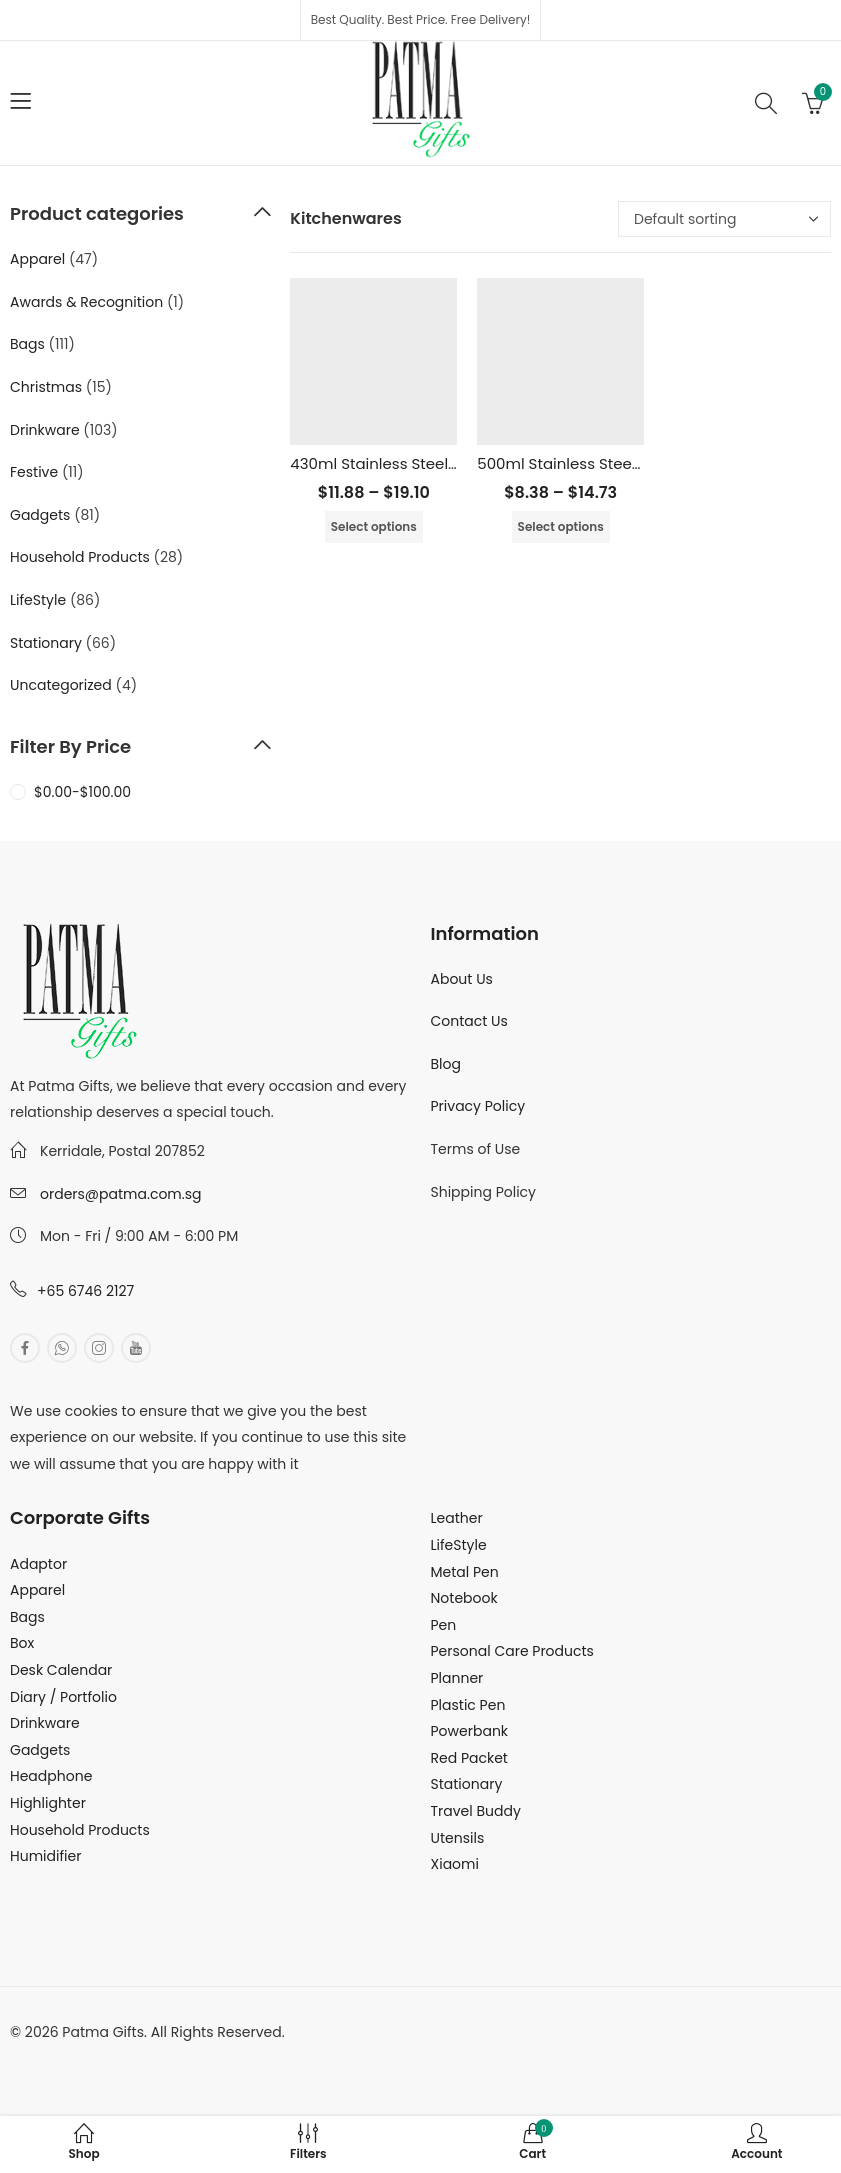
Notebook (464, 1598)
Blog (446, 1064)
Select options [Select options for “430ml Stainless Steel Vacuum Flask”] (374, 526)
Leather (457, 1518)
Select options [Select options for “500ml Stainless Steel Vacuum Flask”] (561, 526)
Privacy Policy (478, 1106)
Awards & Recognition (86, 302)
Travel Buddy (476, 1811)
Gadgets (40, 515)
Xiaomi (455, 1864)
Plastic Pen (468, 1705)
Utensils (458, 1838)
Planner (457, 1678)
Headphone (51, 1776)
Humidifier (45, 1856)
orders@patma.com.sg (120, 1194)
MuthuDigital (196, 2058)
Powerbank (470, 1731)
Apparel (37, 259)
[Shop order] (724, 219)
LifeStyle (38, 600)
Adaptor (38, 1564)
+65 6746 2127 (85, 1291)
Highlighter (48, 1803)
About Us (462, 979)
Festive (34, 472)
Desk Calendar (61, 1670)
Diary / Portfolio (63, 1697)
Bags (27, 344)
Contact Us (469, 1021)
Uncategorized (61, 685)
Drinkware (45, 430)
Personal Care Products (512, 1651)
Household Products (80, 557)
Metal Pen (465, 1572)
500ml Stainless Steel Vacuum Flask (610, 463)
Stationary (46, 643)
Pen (444, 1625)
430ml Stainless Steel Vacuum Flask (423, 463)
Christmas (46, 387)
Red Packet (469, 1758)
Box (22, 1643)
